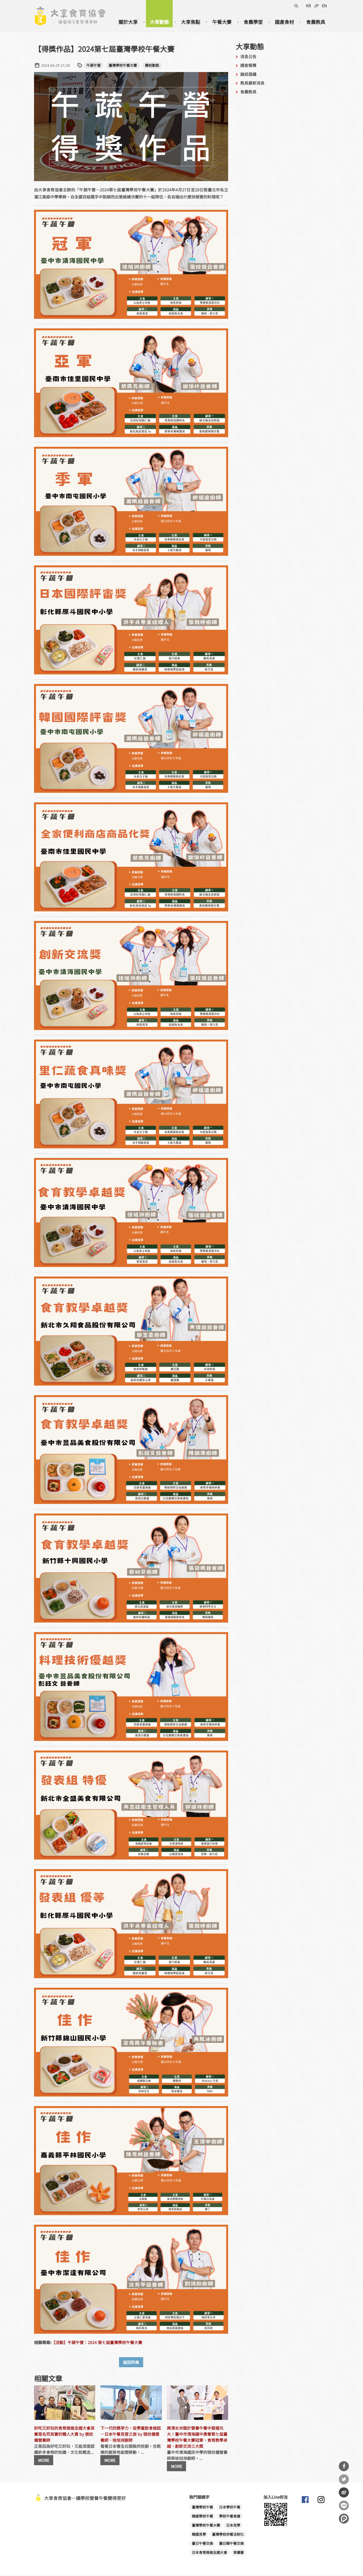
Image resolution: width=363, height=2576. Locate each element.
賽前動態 (152, 65)
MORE (43, 2461)
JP (316, 6)
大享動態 (159, 21)
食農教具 (315, 21)
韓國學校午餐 (202, 2516)
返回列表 (131, 2363)
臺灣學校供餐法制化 (228, 2534)
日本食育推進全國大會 (209, 2553)
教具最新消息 (252, 84)
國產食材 (284, 21)
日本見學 (233, 2525)
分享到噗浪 (344, 2519)
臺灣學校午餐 (202, 2507)
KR (308, 6)
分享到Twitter (344, 2479)
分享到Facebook (344, 2466)
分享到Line (344, 2505)
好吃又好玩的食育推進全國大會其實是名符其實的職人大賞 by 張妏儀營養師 (64, 2435)
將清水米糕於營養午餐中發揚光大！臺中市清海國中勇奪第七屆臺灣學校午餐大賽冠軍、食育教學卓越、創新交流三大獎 (197, 2438)
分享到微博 (344, 2492)
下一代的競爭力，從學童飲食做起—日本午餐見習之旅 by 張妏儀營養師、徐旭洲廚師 (130, 2435)
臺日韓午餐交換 (231, 2544)
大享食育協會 (305, 2501)
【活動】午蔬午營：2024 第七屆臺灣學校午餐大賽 (96, 2343)
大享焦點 (190, 21)
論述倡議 (248, 75)
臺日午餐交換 (202, 2544)
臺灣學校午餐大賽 (123, 65)
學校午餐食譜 (229, 2516)
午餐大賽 (221, 21)
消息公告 (248, 57)
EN (324, 6)
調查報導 (248, 66)
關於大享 (128, 21)
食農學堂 (253, 21)
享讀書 (238, 2553)
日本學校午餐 (229, 2507)
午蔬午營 (93, 65)
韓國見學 (199, 2534)
